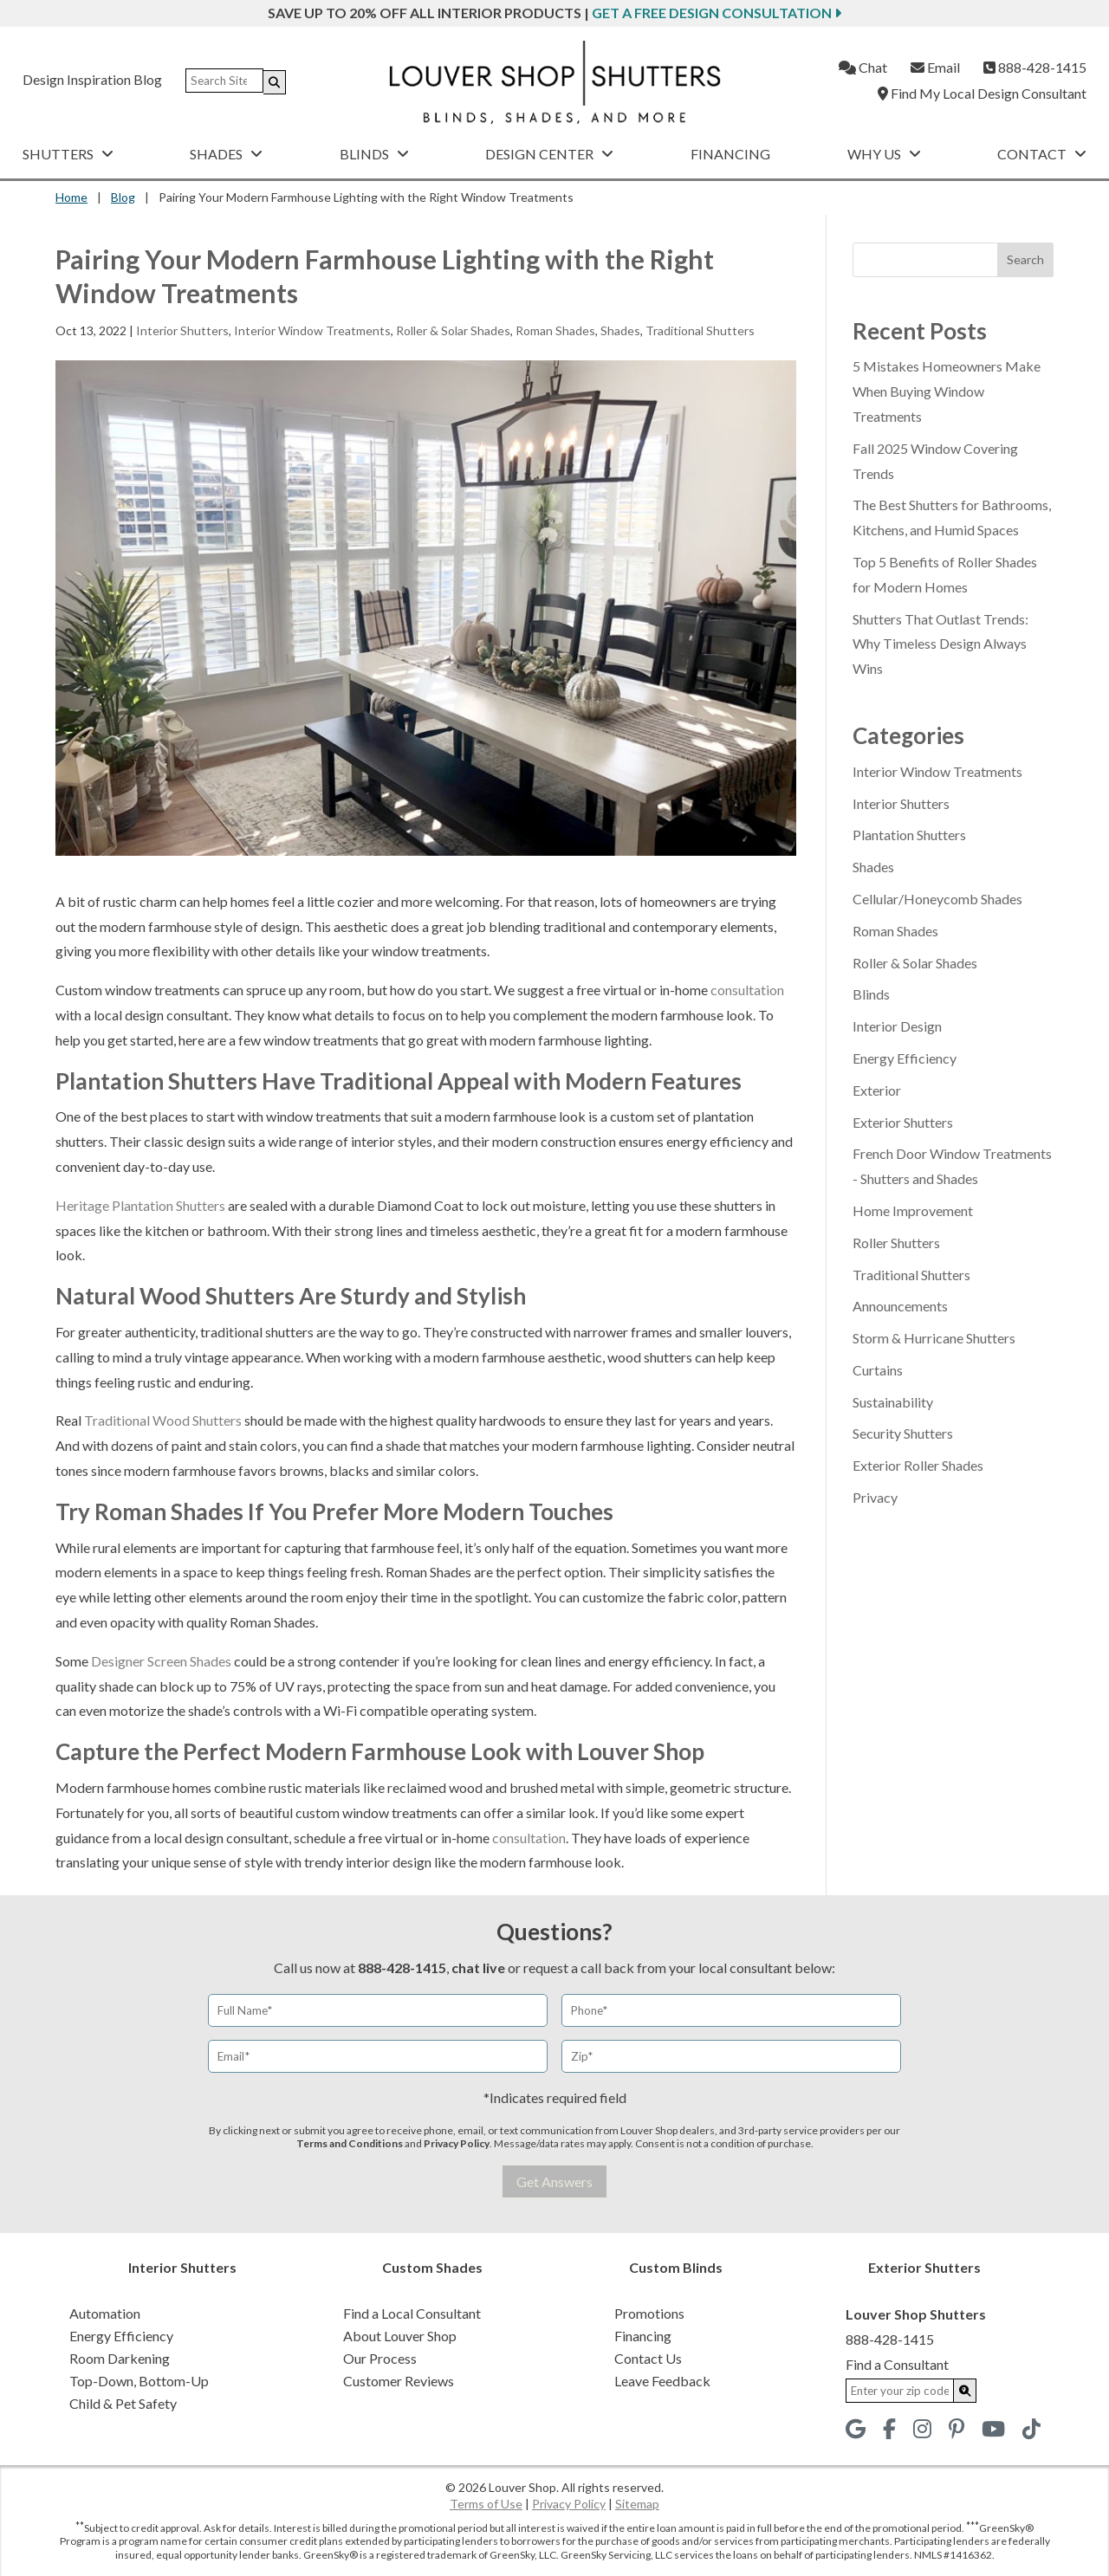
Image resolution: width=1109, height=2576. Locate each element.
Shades (226, 154)
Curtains (878, 1370)
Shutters (68, 154)
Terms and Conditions (349, 2143)
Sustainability (893, 1402)
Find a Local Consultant (412, 2313)
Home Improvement (913, 1210)
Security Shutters (903, 1433)
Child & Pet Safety (123, 2403)
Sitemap (637, 2503)
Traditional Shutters (700, 330)
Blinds (374, 154)
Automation (104, 2313)
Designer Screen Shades (161, 1661)
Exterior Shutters (903, 1122)
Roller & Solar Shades (453, 330)
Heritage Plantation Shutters (140, 1205)
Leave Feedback (662, 2380)
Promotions (649, 2313)
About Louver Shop (400, 2335)
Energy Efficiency (905, 1058)
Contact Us (648, 2358)
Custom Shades (432, 2267)
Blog (123, 197)
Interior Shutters (182, 330)
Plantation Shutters (909, 834)
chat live (478, 1967)
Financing (730, 154)
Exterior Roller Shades (918, 1465)
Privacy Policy (457, 2143)
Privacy (875, 1497)
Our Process (380, 2358)
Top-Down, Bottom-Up (139, 2380)
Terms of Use (486, 2503)
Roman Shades (555, 330)
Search (1025, 259)
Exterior (877, 1090)
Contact (1041, 154)
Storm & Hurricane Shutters (934, 1338)
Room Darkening (119, 2358)
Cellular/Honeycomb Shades (937, 898)
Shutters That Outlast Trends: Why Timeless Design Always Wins (940, 644)
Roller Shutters (896, 1242)
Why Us (884, 154)
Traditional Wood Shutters (163, 1420)
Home (71, 197)
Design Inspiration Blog (92, 79)
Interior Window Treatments (312, 330)
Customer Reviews (398, 2380)
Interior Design (897, 1026)
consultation (747, 989)
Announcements (900, 1306)
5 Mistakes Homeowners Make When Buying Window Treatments (947, 391)
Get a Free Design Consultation (716, 12)
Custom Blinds (676, 2267)
